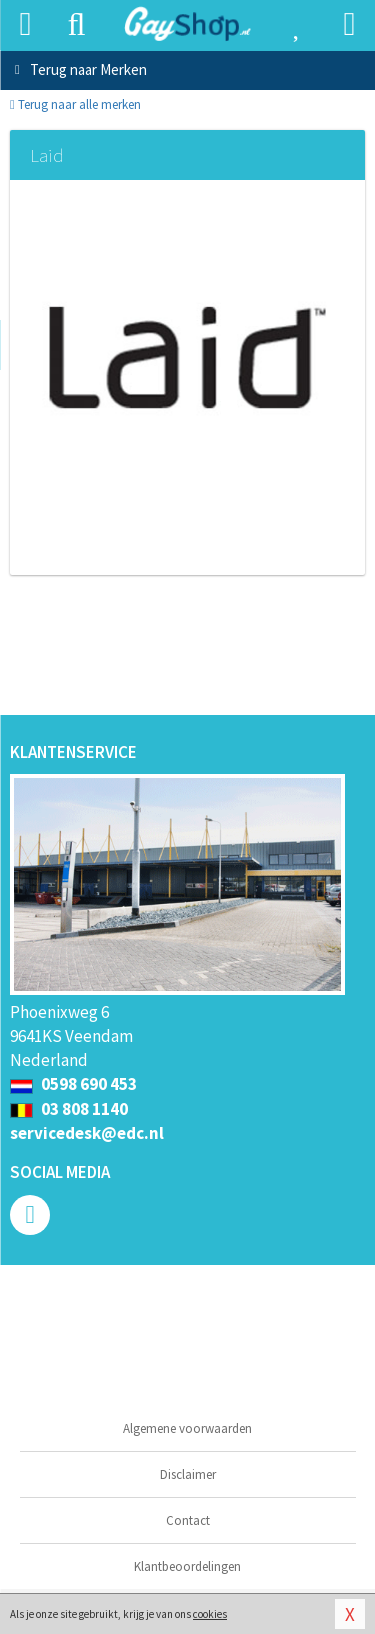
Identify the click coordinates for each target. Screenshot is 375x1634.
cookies (210, 1614)
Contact (188, 1520)
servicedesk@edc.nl (87, 1133)
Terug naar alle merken (75, 104)
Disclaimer (188, 1474)
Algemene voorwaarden (187, 1428)
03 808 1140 (69, 1109)
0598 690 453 (73, 1084)
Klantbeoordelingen (187, 1566)
